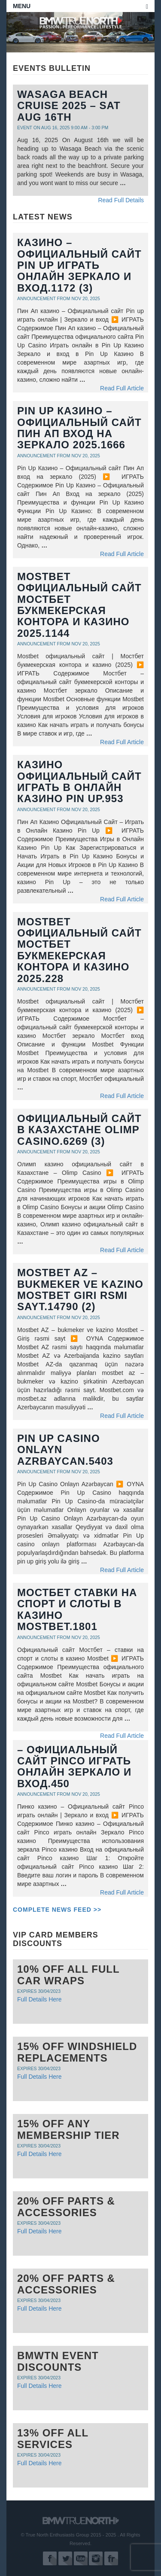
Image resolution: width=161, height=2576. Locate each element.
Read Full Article (122, 388)
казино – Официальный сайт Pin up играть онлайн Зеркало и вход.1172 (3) (79, 265)
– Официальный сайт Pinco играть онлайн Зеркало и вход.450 (74, 1766)
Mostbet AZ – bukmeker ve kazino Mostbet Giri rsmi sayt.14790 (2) (80, 1289)
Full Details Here (39, 1999)
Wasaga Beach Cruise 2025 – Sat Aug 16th (69, 105)
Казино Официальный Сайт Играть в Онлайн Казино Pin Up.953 (79, 781)
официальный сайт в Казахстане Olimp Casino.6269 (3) (79, 1130)
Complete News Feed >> (57, 1909)
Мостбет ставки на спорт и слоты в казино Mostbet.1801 (77, 1609)
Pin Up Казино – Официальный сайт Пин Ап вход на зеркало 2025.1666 (79, 427)
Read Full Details (121, 200)
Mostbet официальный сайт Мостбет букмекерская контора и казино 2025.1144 (79, 605)
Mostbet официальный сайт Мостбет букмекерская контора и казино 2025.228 (79, 950)
